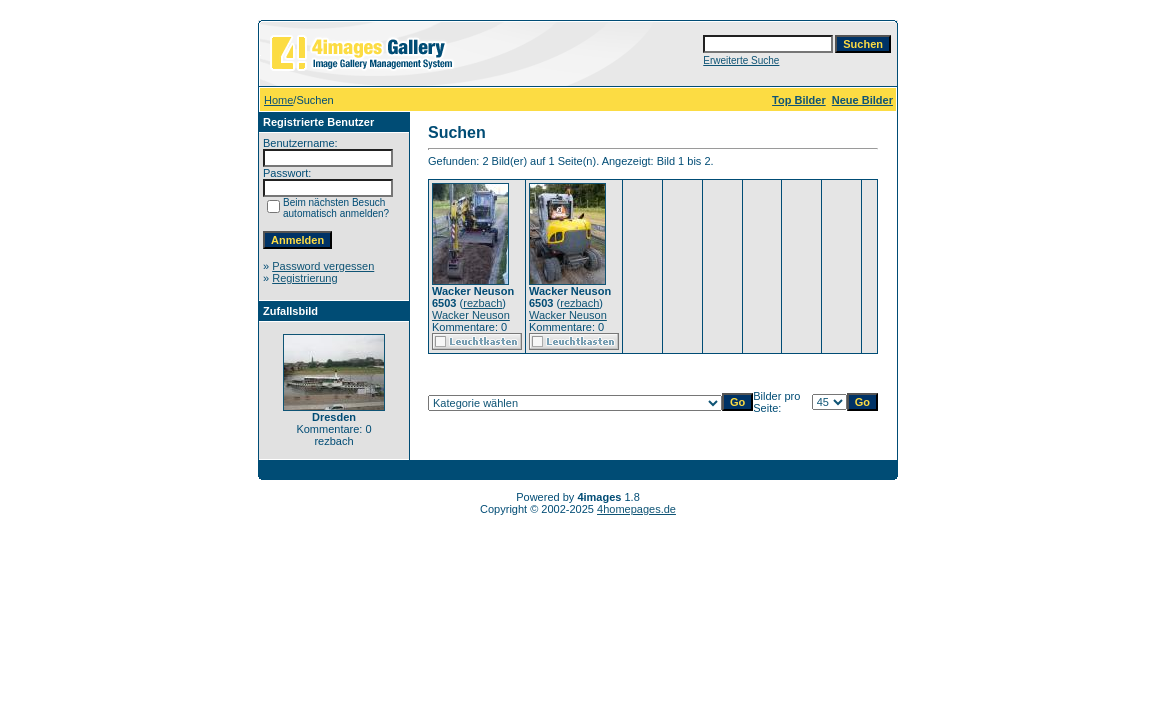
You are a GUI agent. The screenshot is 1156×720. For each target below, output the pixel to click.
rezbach (482, 303)
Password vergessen (323, 266)
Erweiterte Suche (741, 60)
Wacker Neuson (471, 315)
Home (278, 100)
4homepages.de (636, 509)
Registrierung (304, 278)
